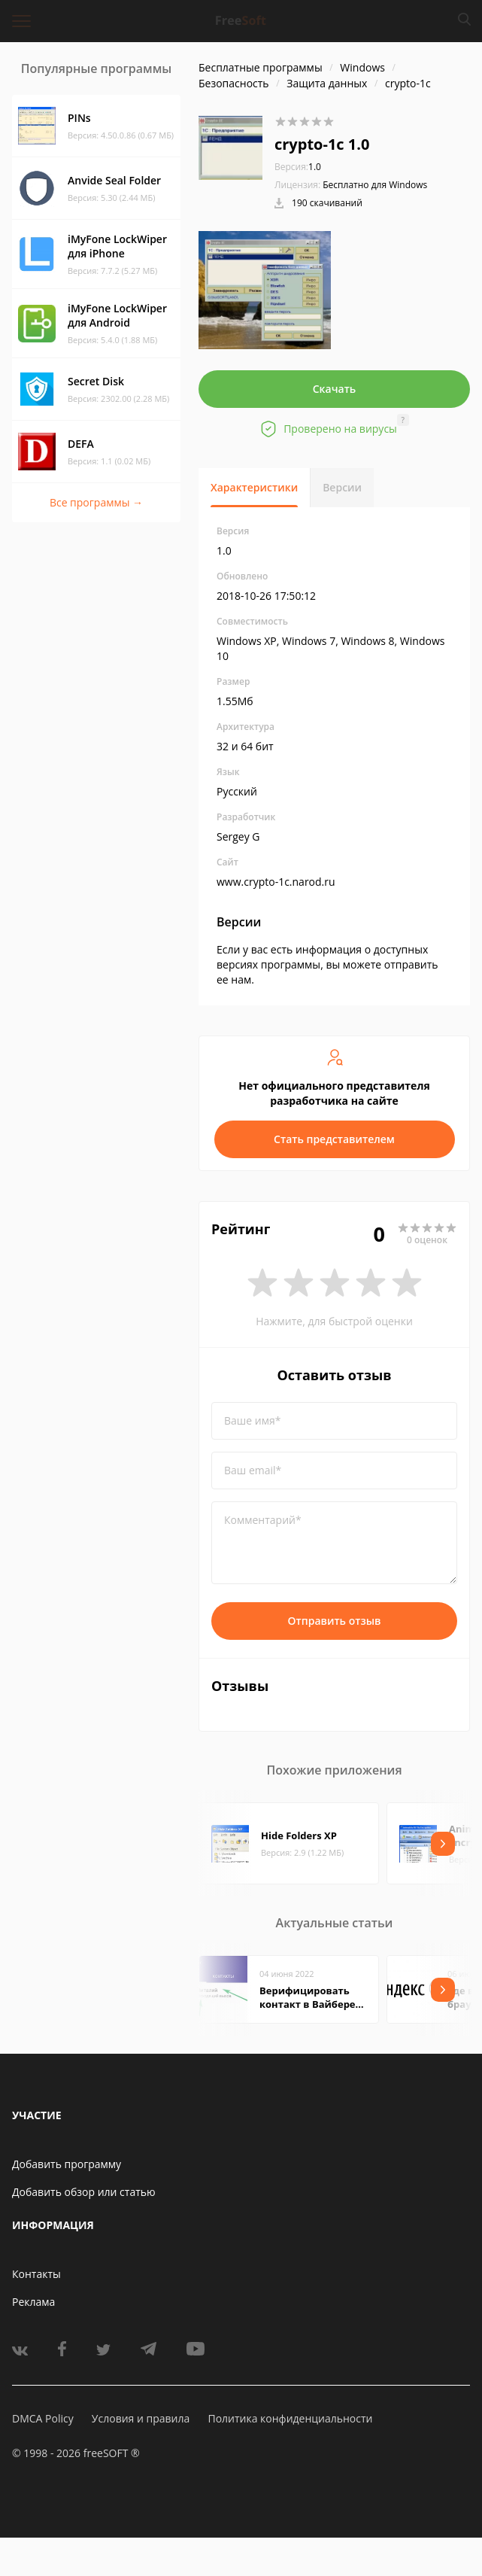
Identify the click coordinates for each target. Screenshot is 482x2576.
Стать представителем (334, 1139)
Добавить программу (66, 2164)
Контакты (36, 2274)
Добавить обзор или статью (84, 2192)
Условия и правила (140, 2418)
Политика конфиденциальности (290, 2418)
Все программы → (96, 502)
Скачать (334, 389)
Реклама (33, 2302)
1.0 (297, 166)
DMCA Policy (43, 2418)
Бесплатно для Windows (375, 184)
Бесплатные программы (261, 67)
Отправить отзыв (334, 1620)
